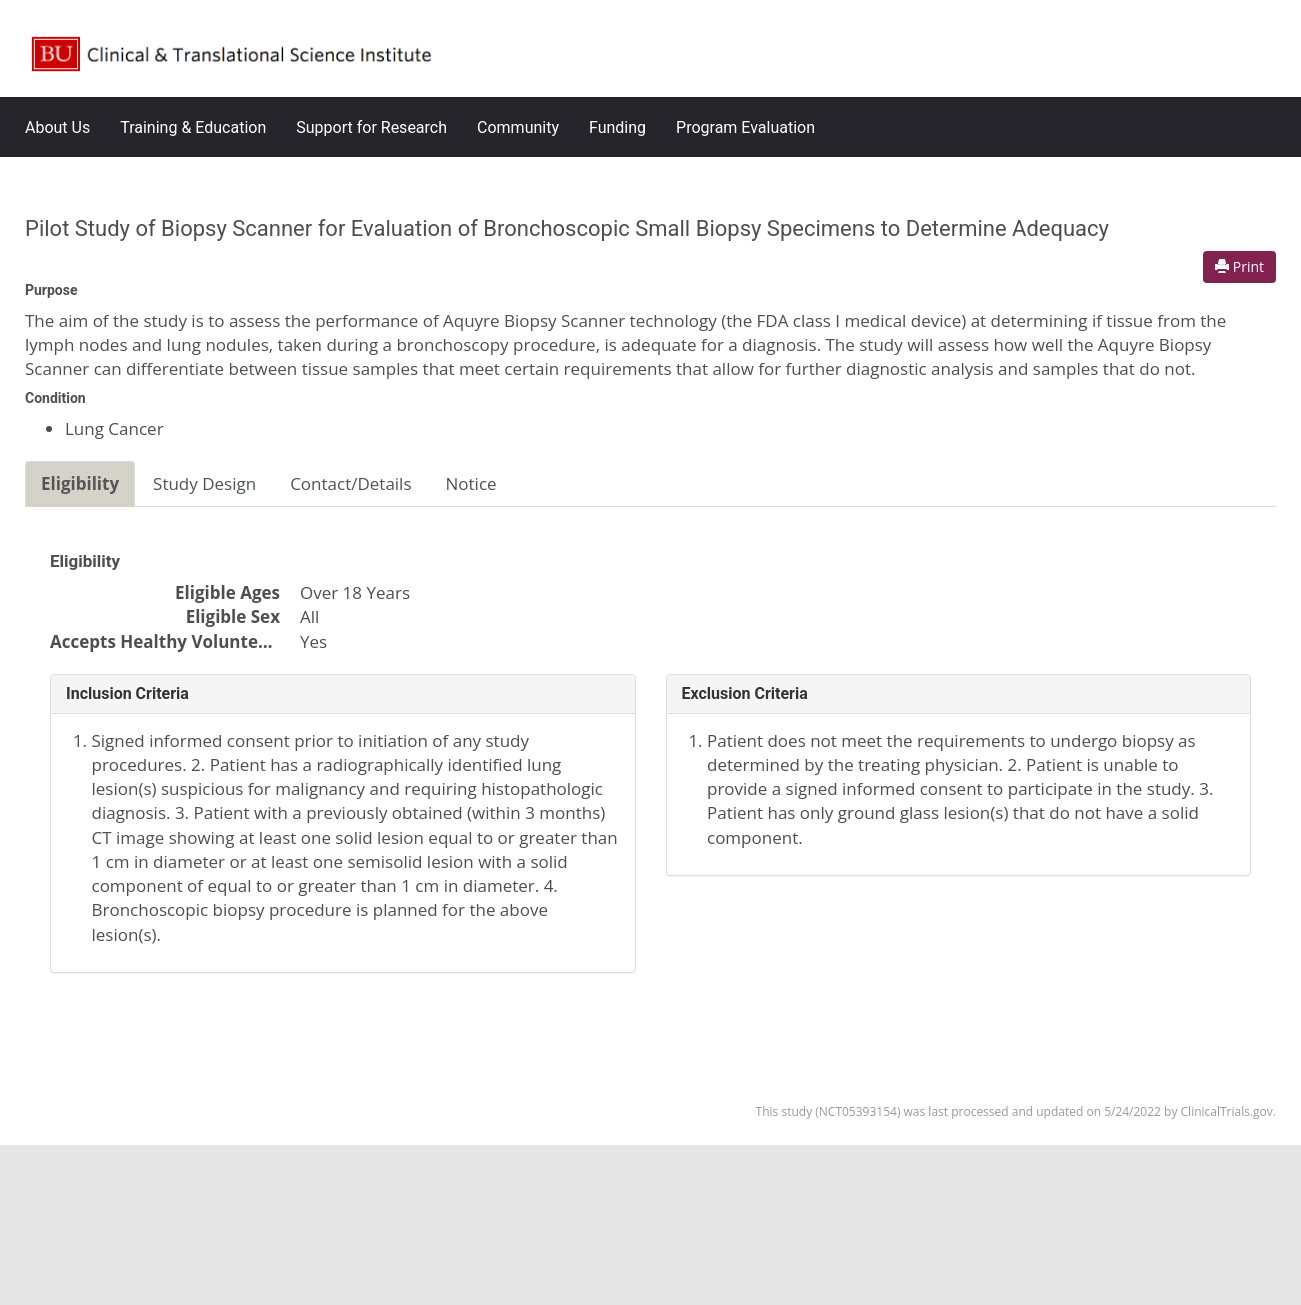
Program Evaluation (745, 127)
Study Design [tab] (204, 483)
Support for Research (371, 127)
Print (1239, 266)
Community (518, 127)
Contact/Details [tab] (350, 483)
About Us (57, 127)
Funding (617, 127)
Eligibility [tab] (80, 483)
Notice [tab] (471, 483)
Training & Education (193, 127)
